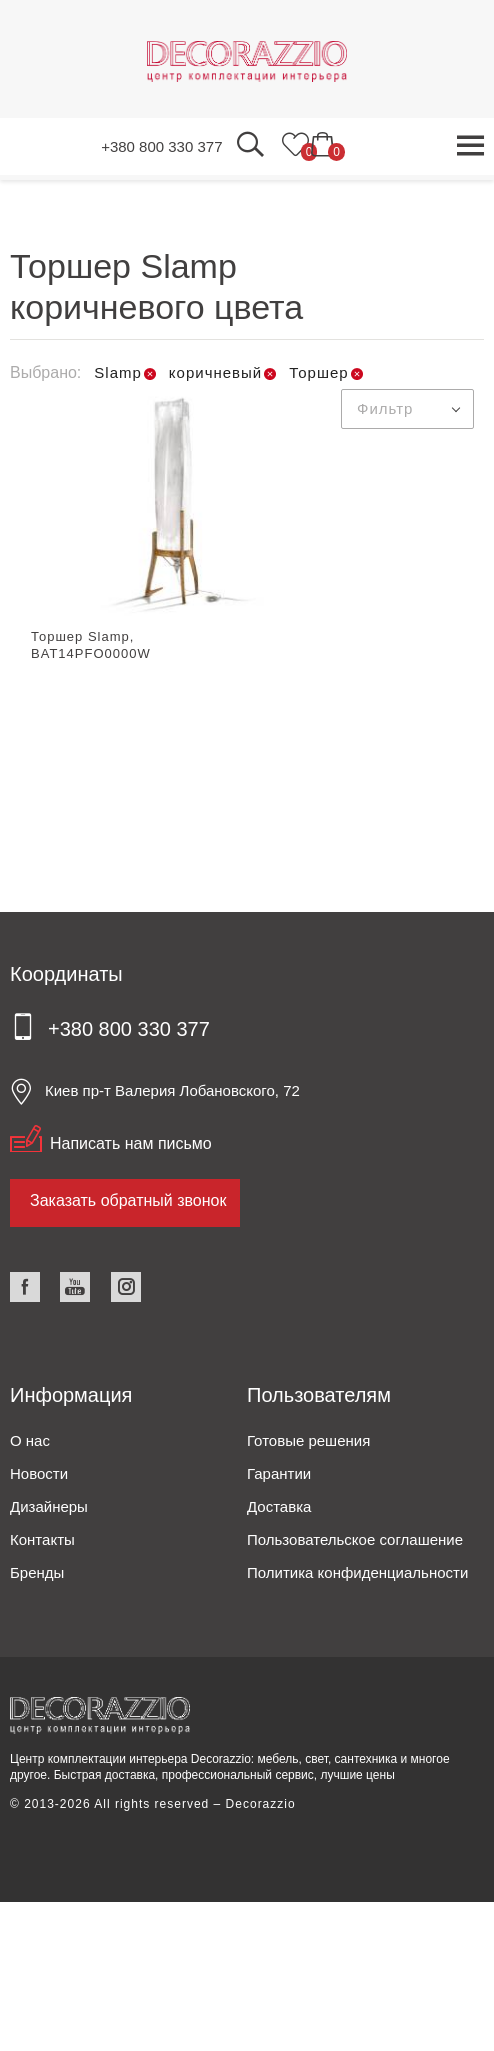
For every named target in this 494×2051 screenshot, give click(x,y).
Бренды (37, 1572)
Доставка (279, 1506)
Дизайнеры (49, 1506)
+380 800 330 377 (161, 146)
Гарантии (279, 1473)
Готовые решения (308, 1440)
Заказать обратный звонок (128, 1200)
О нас (30, 1440)
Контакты (42, 1539)
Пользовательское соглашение (355, 1539)
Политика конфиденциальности (357, 1572)
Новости (39, 1473)
